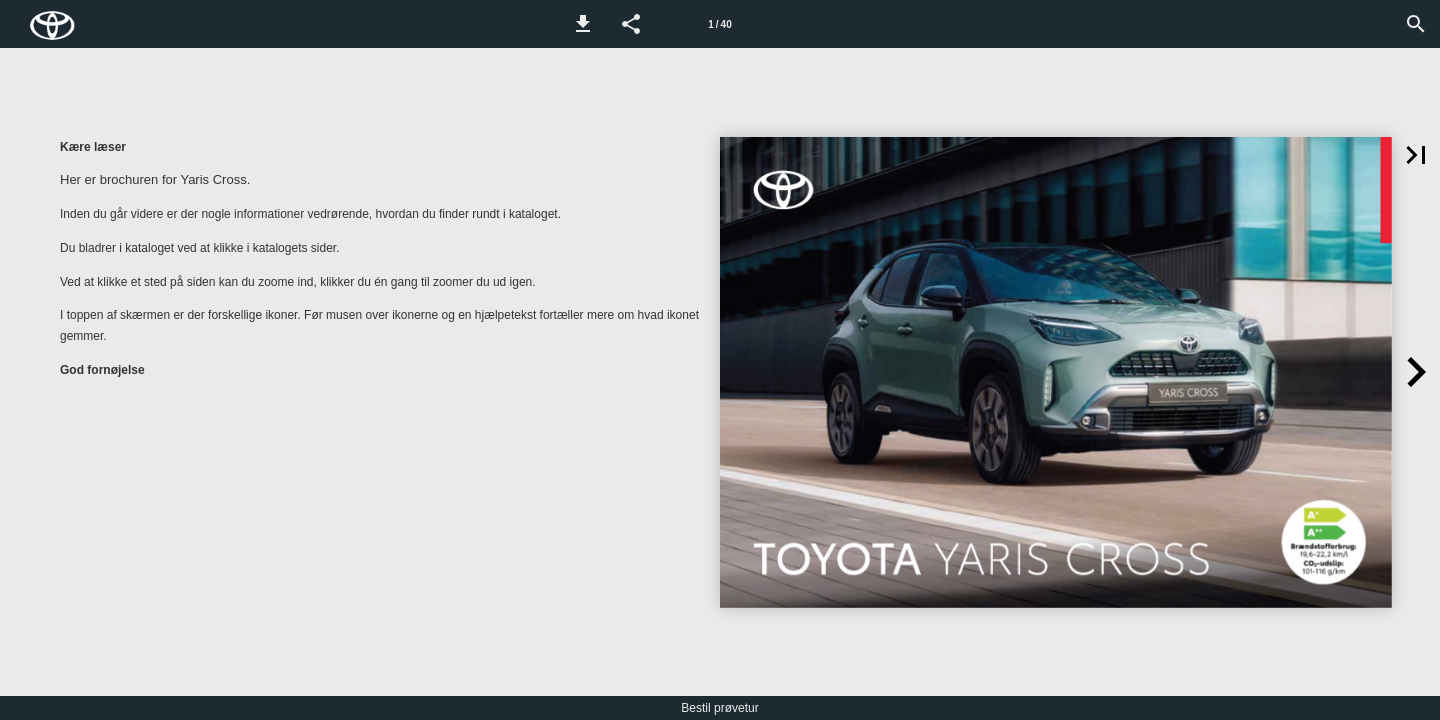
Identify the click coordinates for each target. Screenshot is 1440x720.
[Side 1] (720, 24)
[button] (583, 24)
